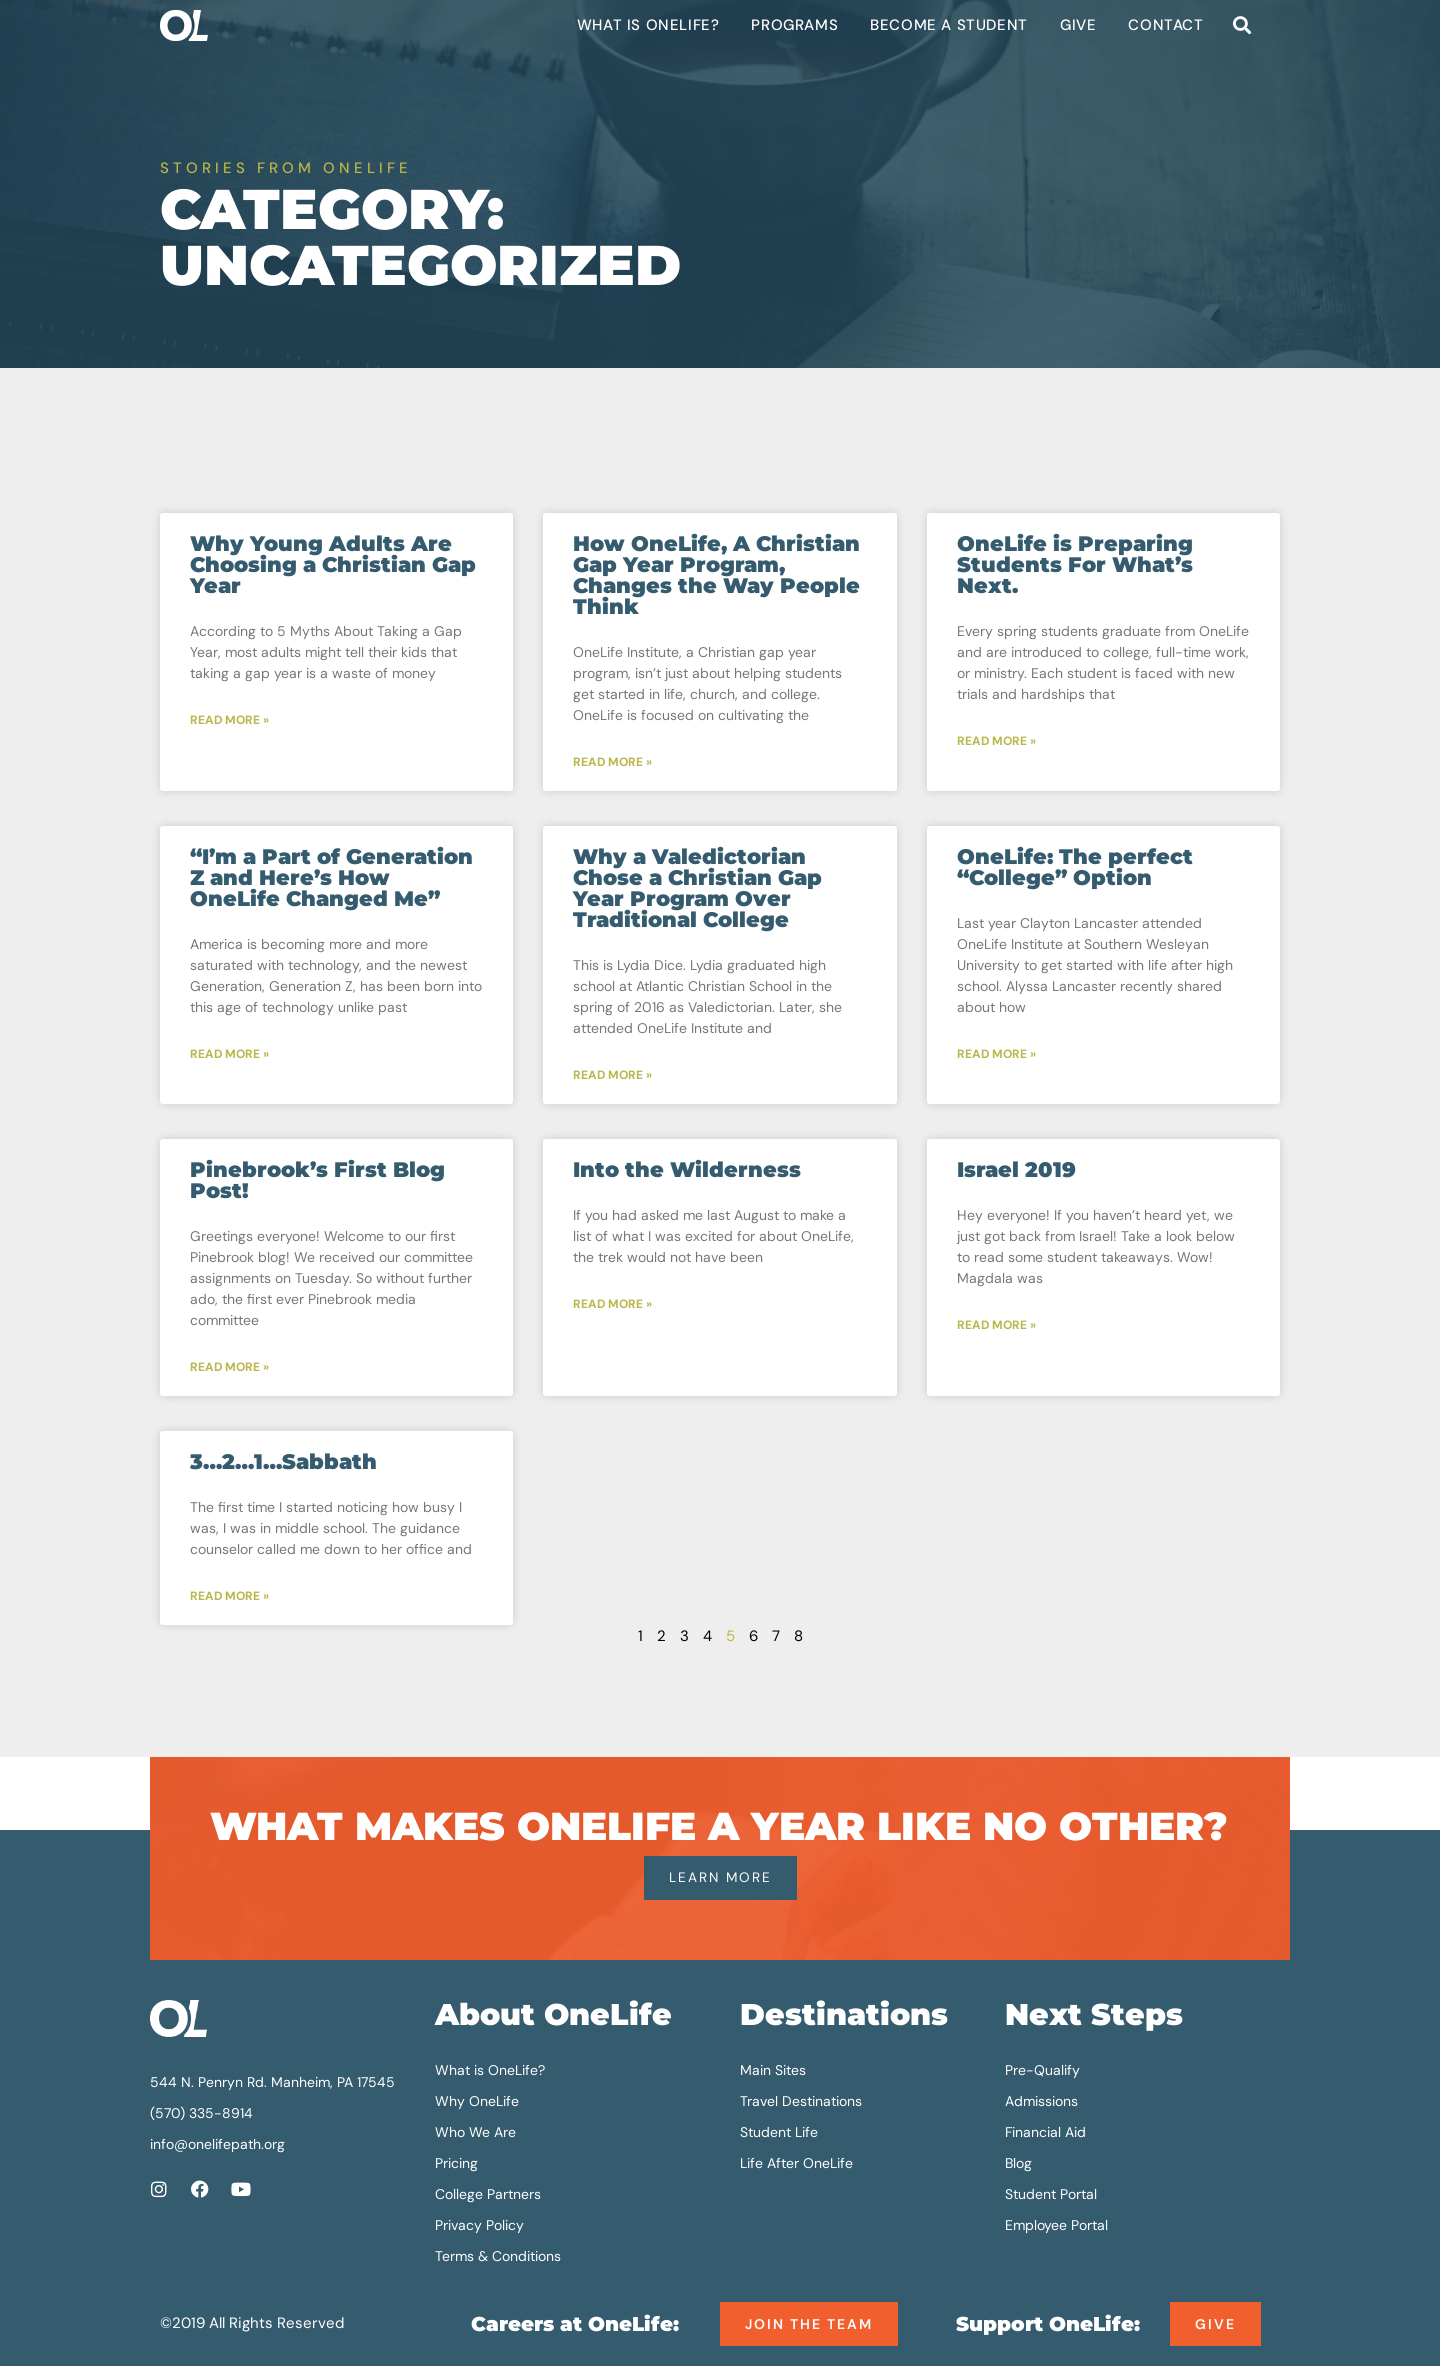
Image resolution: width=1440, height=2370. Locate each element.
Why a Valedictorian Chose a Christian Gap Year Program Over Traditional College (697, 889)
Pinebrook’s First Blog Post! (317, 1182)
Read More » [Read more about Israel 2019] (996, 1328)
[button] (1241, 25)
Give (1078, 25)
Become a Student (949, 25)
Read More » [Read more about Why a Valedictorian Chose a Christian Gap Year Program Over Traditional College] (612, 1077)
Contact (1165, 25)
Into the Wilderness (687, 1171)
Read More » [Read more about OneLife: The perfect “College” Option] (996, 1056)
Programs (794, 25)
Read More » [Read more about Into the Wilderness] (612, 1307)
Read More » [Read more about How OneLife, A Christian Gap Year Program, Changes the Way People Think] (612, 763)
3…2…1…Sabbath (283, 1464)
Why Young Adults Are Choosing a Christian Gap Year (333, 564)
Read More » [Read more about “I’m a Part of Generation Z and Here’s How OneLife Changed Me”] (229, 1056)
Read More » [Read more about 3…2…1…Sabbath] (229, 1600)
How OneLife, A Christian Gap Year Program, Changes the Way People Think (716, 575)
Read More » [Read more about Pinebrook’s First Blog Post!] (229, 1370)
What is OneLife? (648, 25)
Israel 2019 (1016, 1171)
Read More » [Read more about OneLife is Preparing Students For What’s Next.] (996, 742)
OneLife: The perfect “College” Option (1075, 868)
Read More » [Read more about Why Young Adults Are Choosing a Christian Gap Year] (229, 721)
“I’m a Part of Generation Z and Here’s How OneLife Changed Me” (331, 878)
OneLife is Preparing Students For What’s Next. (1075, 564)
